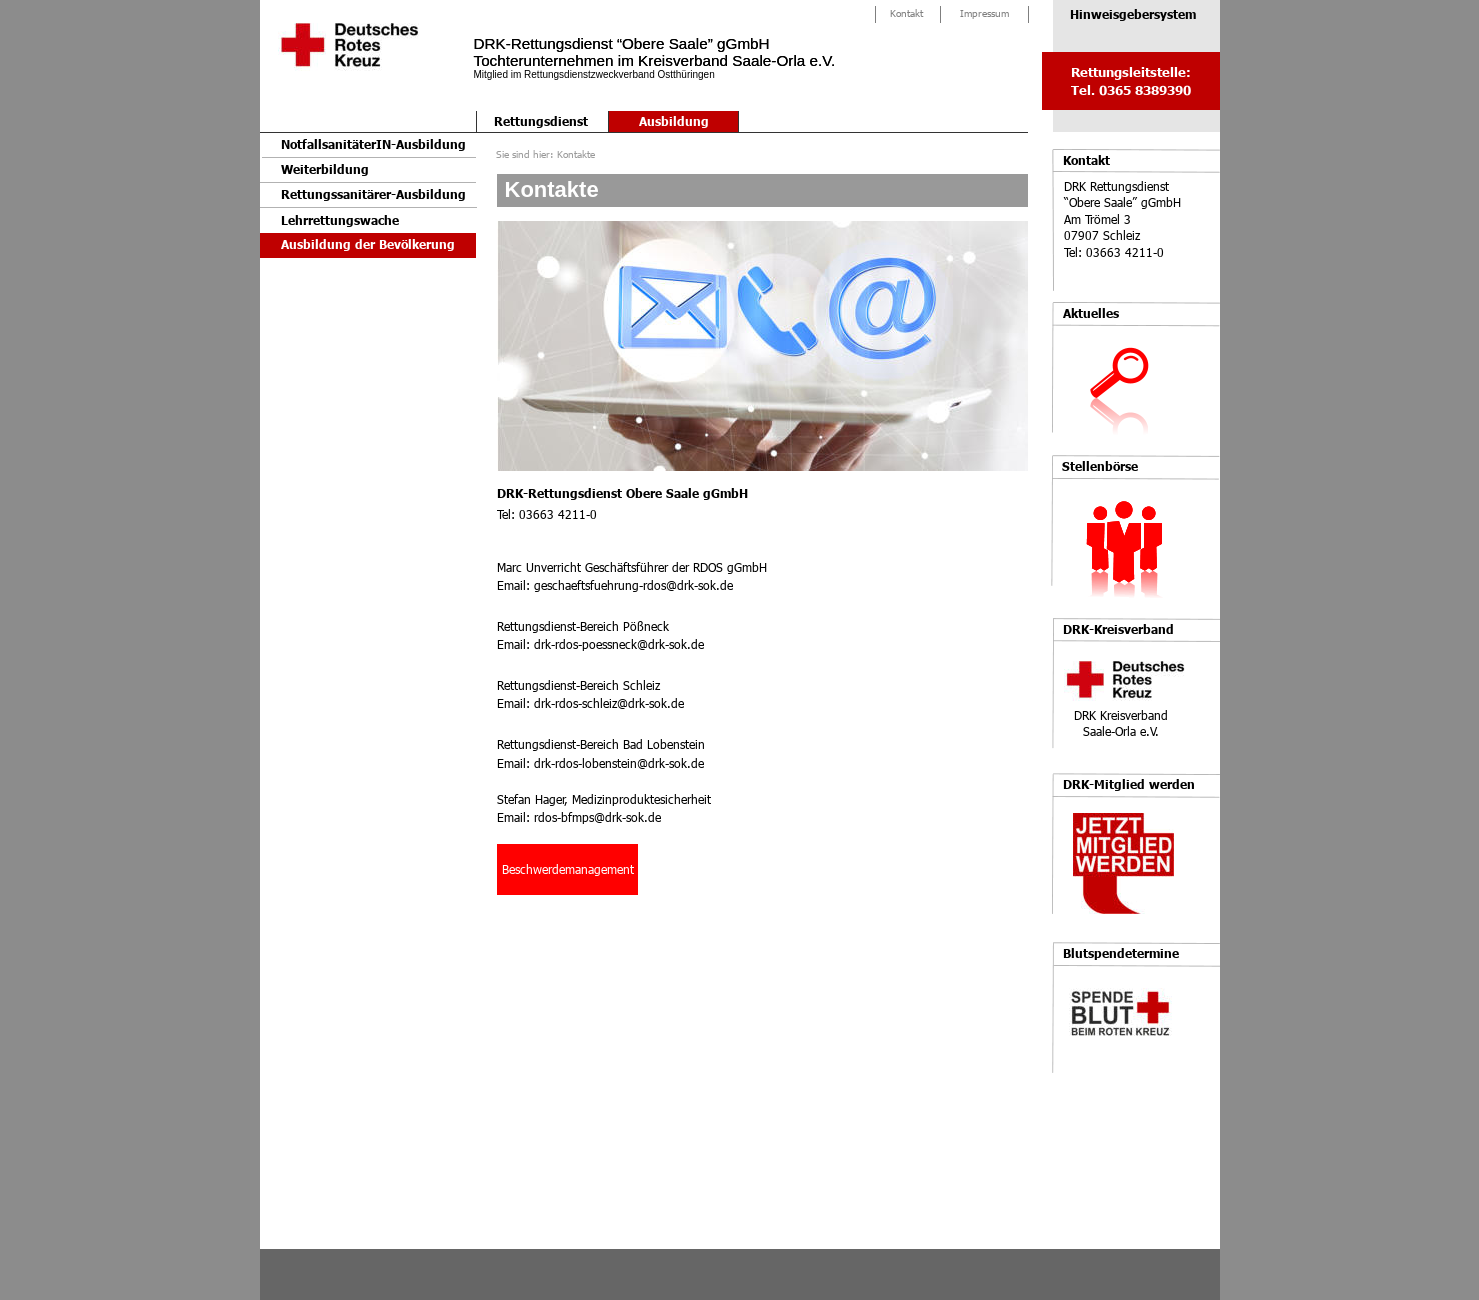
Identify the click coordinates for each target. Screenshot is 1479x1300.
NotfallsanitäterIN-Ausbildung (373, 144)
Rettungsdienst (541, 121)
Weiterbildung (325, 169)
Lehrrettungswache (340, 220)
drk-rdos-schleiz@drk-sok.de (609, 703)
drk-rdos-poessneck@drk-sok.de (619, 644)
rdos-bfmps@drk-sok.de (597, 817)
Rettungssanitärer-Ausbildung (373, 194)
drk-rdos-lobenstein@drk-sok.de (619, 763)
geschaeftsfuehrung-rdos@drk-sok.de (633, 585)
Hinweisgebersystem (1133, 14)
